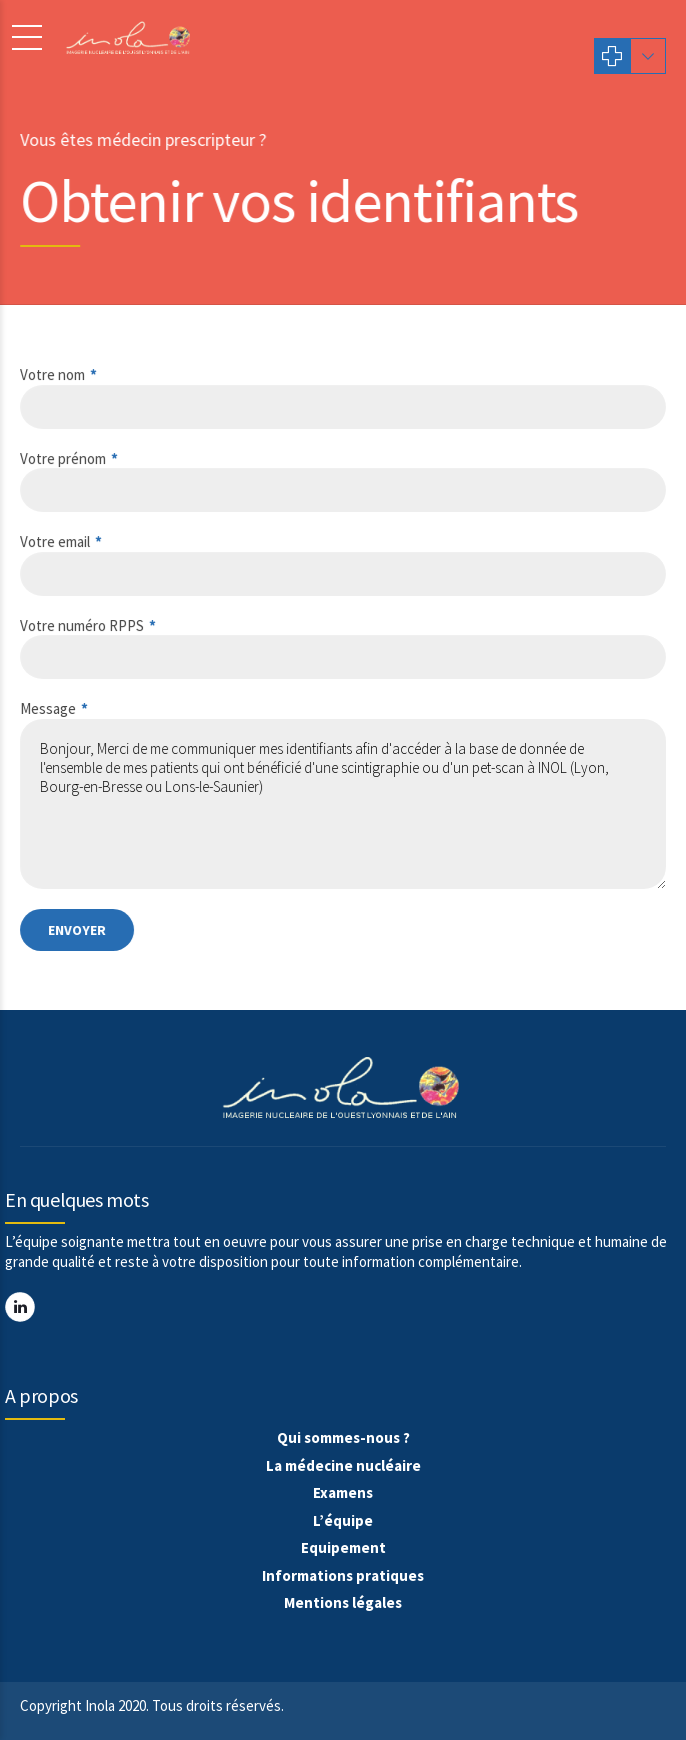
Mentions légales (343, 1602)
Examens (343, 1492)
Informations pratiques (343, 1575)
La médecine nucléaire (343, 1465)
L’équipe (343, 1520)
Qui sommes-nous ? (343, 1437)
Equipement (343, 1547)
